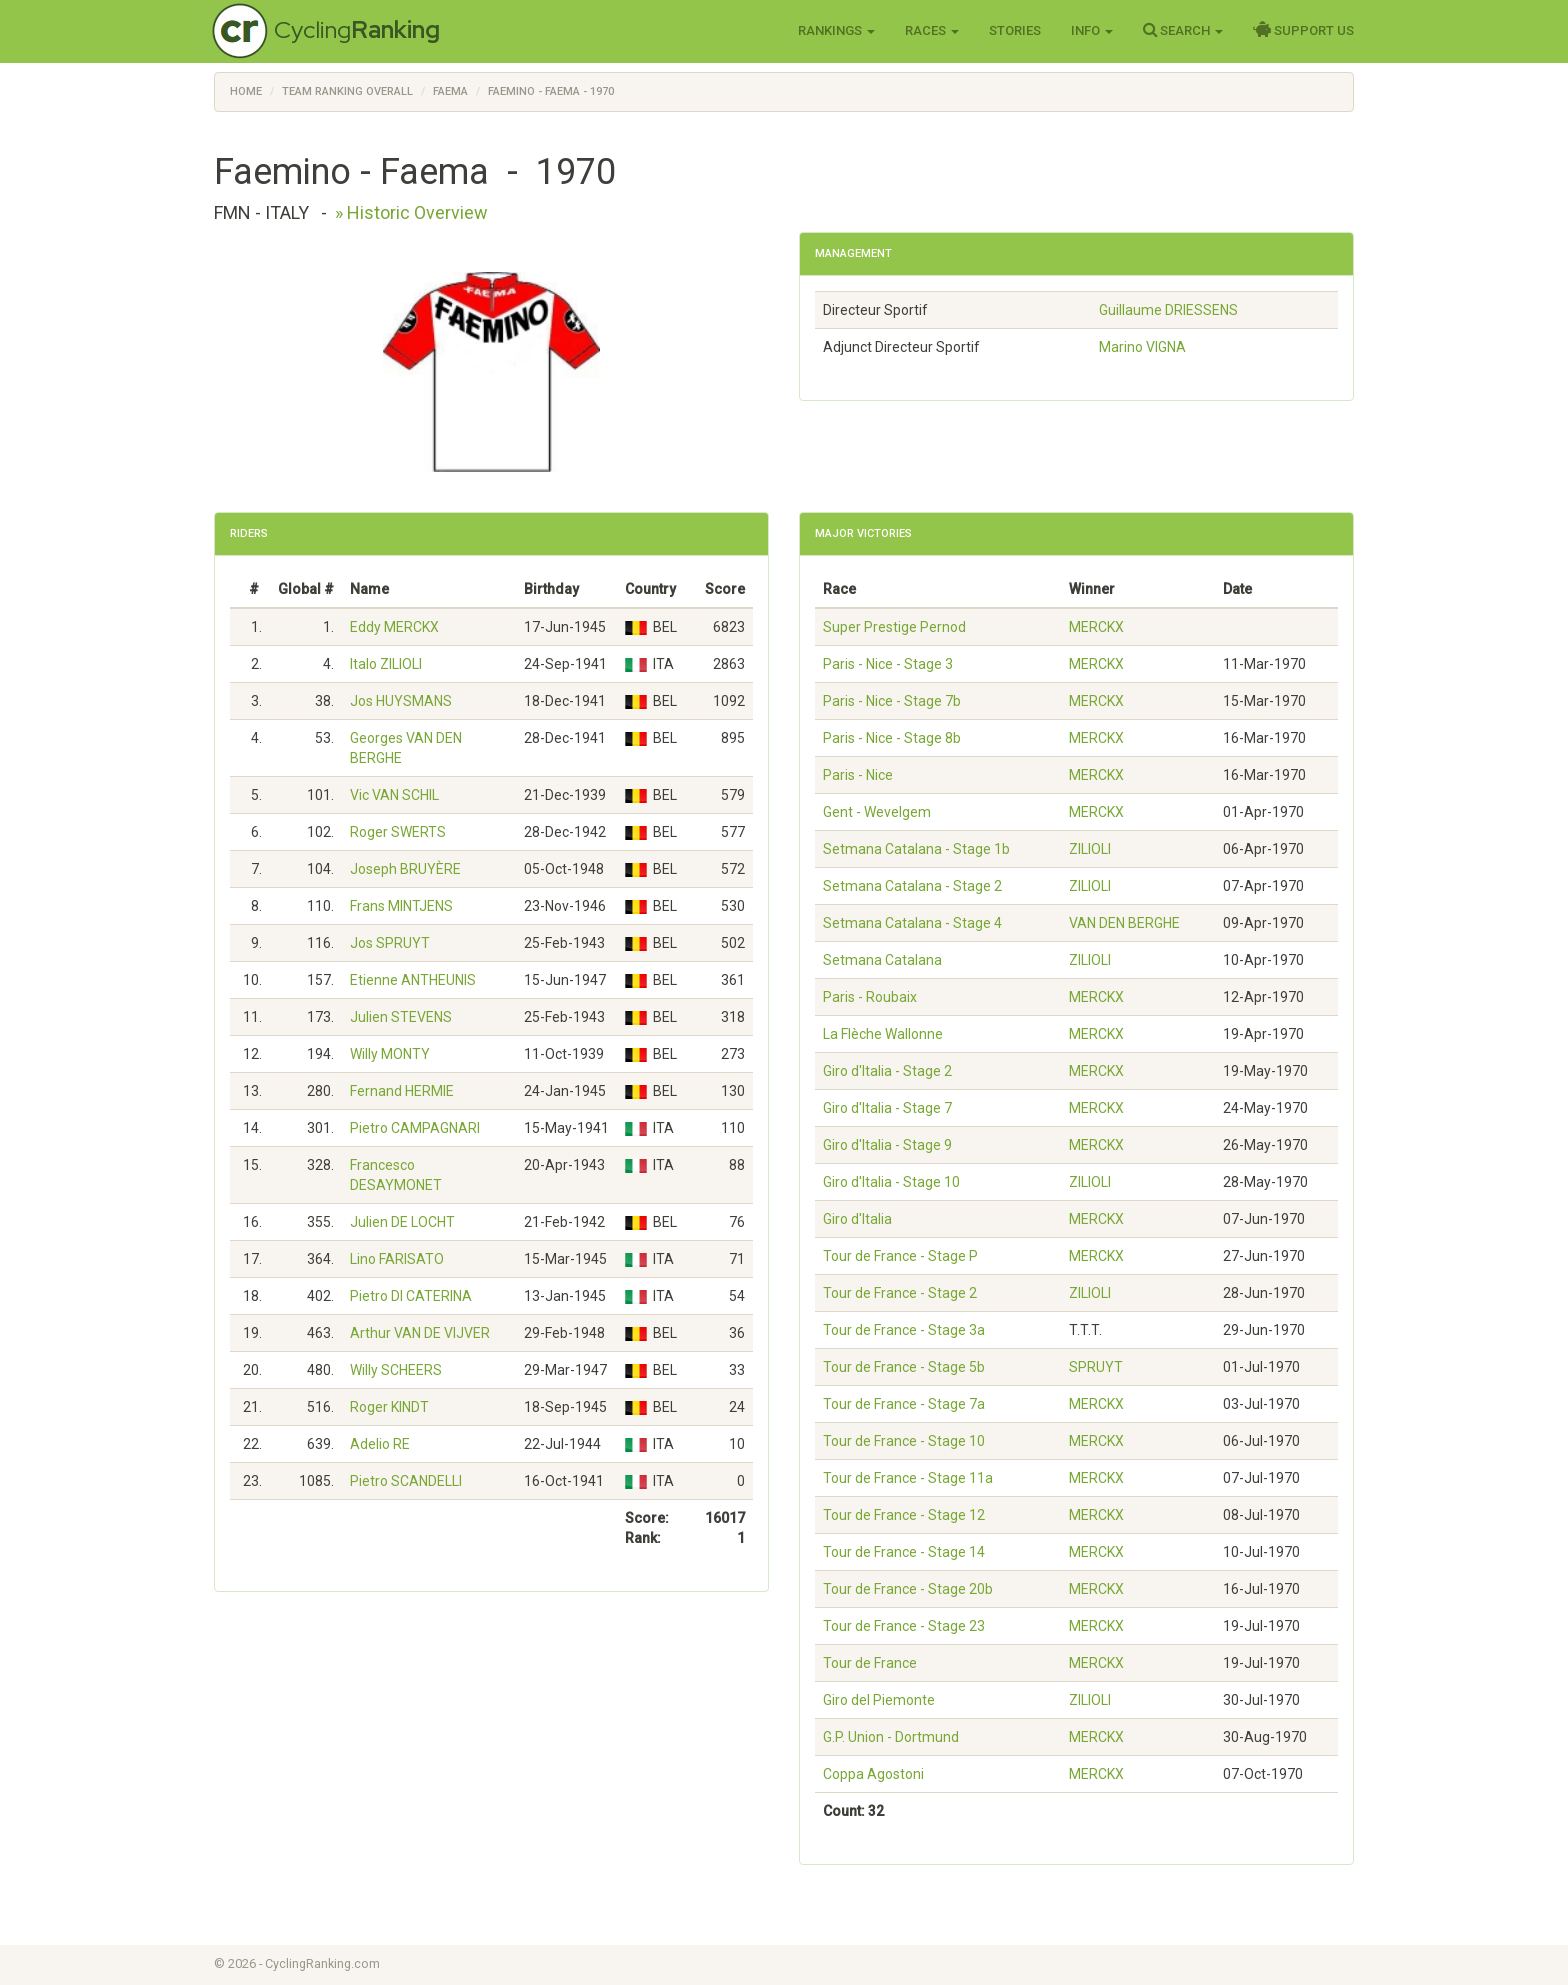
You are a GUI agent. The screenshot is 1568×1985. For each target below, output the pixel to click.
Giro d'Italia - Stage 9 (887, 1145)
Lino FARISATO (397, 1259)
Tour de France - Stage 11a (908, 1478)
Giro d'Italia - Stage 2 (887, 1071)
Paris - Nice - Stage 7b (892, 701)
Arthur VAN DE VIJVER (420, 1333)
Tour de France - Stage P (900, 1256)
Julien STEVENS (401, 1017)
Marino (1142, 347)
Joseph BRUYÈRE (405, 869)
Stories (1015, 30)
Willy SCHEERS (396, 1370)
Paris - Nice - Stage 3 (888, 664)
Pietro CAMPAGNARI (415, 1128)
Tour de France (870, 1663)
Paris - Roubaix (870, 997)
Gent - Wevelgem (877, 812)
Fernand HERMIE (402, 1091)
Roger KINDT (389, 1407)
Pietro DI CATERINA (411, 1296)
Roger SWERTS (398, 832)
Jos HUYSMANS (401, 701)
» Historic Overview (411, 212)
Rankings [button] (836, 30)
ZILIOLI (1090, 849)
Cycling (357, 29)
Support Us (1303, 30)
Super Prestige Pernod (894, 627)
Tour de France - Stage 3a (904, 1330)
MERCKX (1096, 627)
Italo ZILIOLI (386, 664)
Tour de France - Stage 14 (904, 1552)
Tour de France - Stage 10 (904, 1441)
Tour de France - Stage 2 (900, 1293)
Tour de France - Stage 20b (908, 1589)
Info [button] (1092, 30)
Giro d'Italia (857, 1219)
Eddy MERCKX (394, 627)
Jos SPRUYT (390, 943)
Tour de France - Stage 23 (904, 1626)
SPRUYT (1096, 1367)
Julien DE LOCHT (402, 1222)
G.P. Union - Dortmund (891, 1737)
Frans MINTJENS (401, 906)
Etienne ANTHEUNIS (413, 980)
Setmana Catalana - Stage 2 (912, 886)
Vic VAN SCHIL (394, 795)
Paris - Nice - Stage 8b (892, 738)
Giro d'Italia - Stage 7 (887, 1108)
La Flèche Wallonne (883, 1034)
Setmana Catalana (882, 960)
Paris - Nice (858, 775)
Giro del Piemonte (879, 1700)
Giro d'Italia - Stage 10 (891, 1182)
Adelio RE (380, 1444)
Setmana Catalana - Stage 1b (916, 849)
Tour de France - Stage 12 (904, 1515)
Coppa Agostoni (873, 1774)
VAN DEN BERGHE (1124, 923)
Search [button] (1183, 30)
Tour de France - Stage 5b (904, 1367)
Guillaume (1168, 310)
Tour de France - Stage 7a (904, 1404)
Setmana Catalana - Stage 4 (912, 923)
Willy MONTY (390, 1054)
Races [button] (932, 30)
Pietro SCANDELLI (406, 1481)
